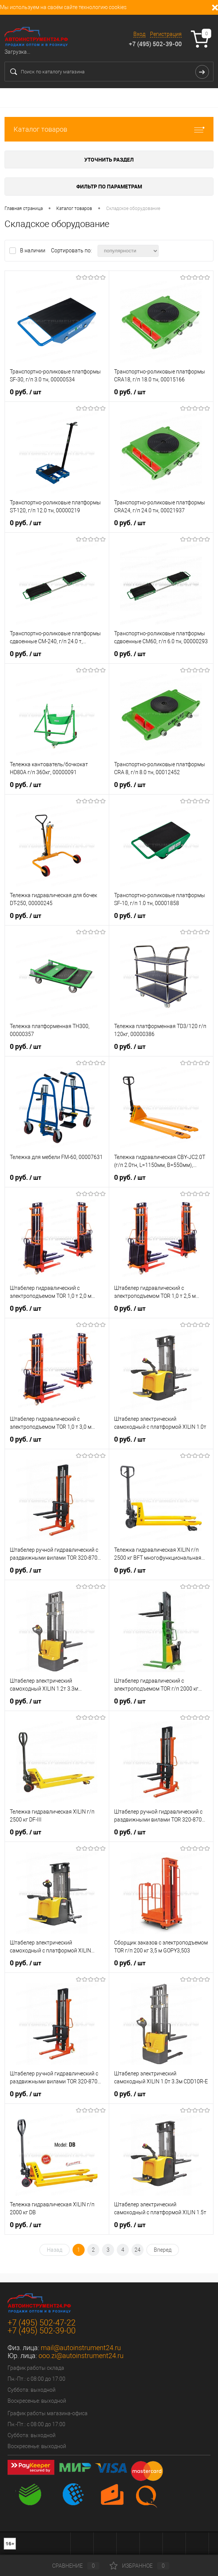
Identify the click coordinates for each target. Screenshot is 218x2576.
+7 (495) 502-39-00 (155, 44)
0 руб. (25, 392)
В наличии (33, 250)
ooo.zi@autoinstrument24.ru (81, 2356)
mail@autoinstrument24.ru (81, 2348)
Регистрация (166, 34)
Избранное (139, 2566)
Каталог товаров (109, 129)
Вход (139, 34)
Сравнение (69, 2566)
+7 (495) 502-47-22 (42, 2322)
